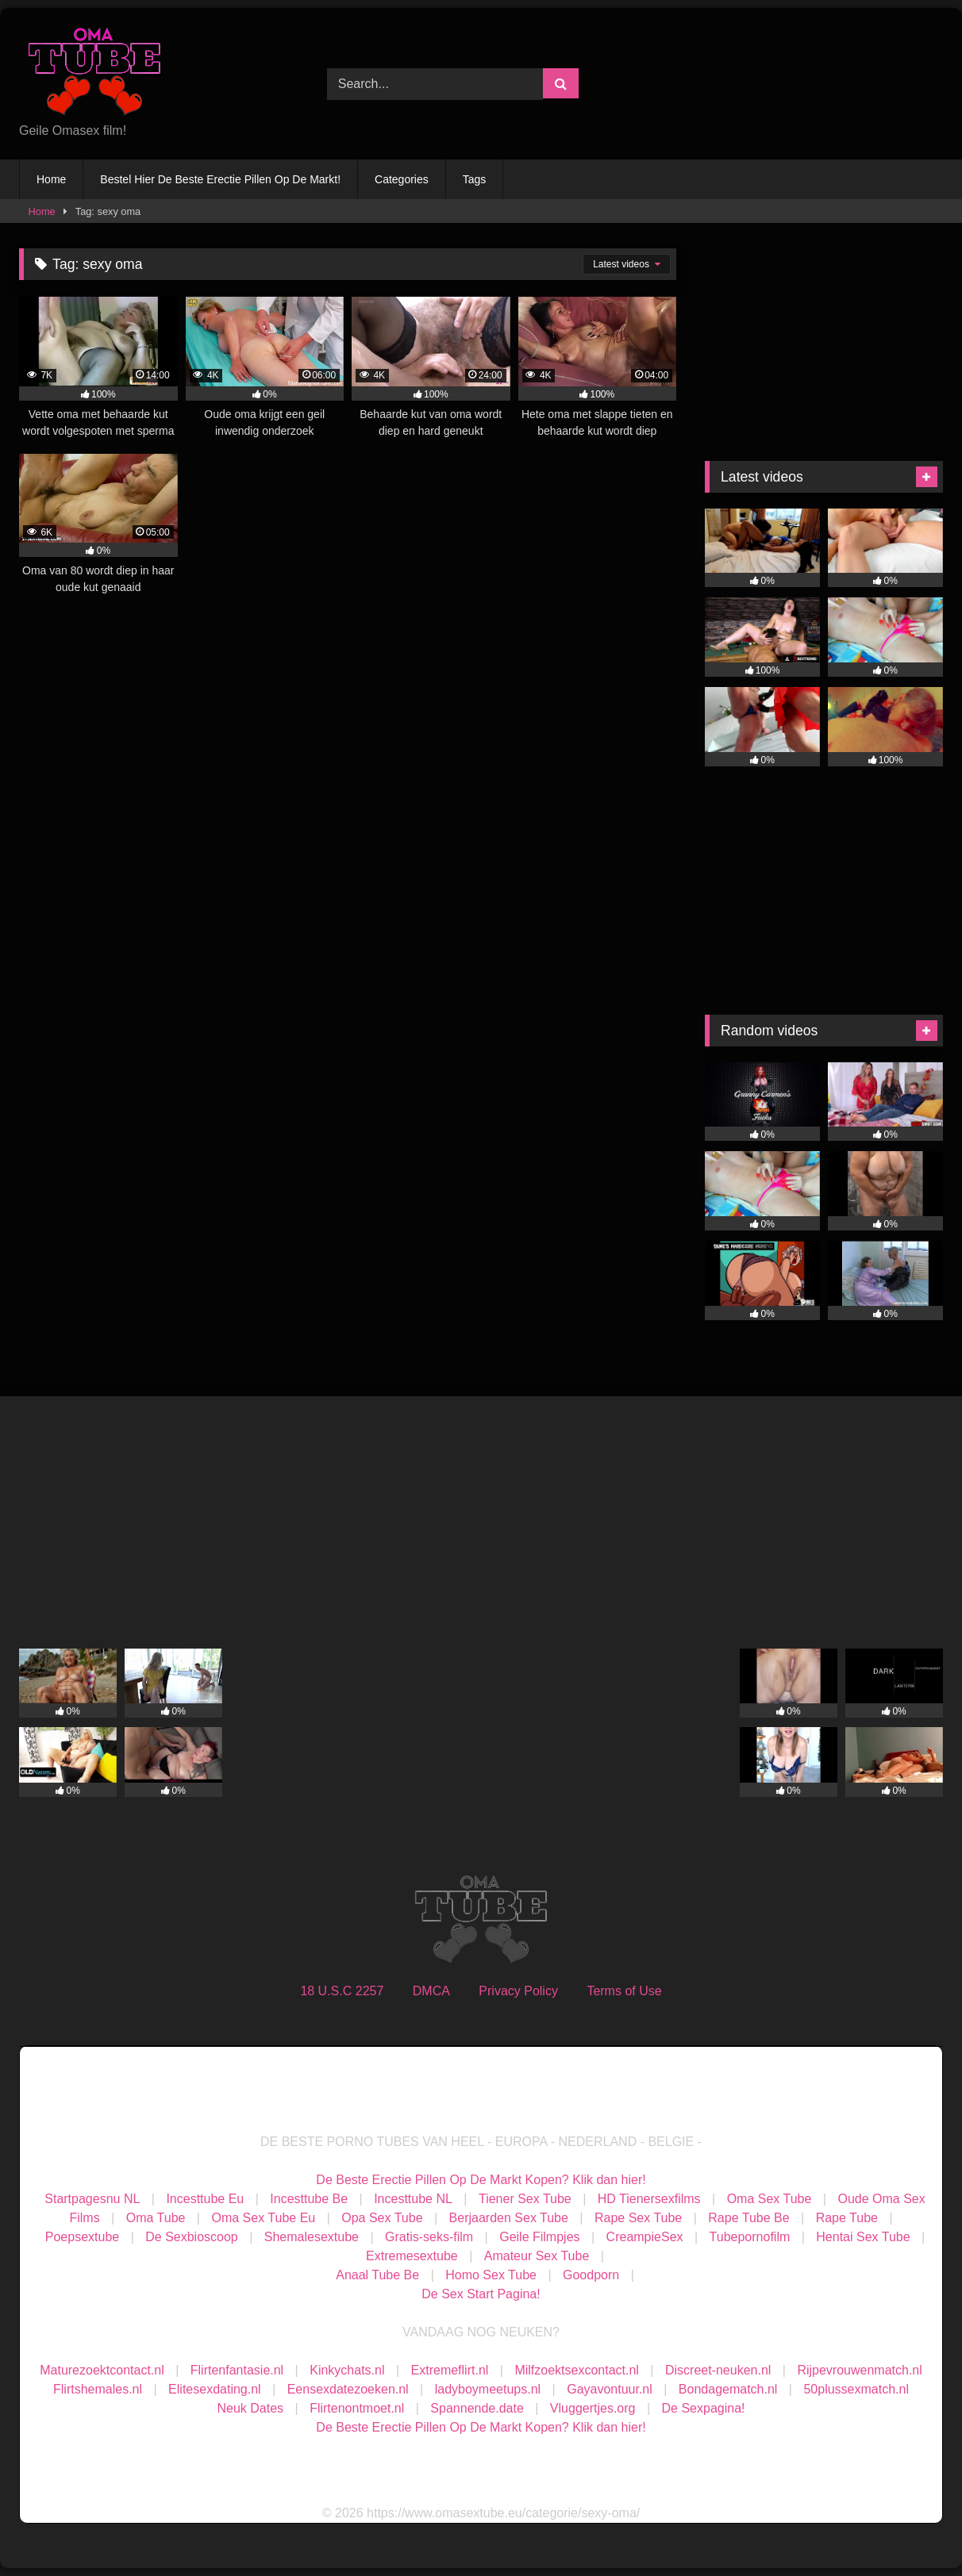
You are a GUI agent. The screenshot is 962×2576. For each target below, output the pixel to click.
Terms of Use (624, 1991)
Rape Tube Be (748, 2218)
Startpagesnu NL (92, 2199)
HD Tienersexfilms (649, 2199)
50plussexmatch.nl (856, 2389)
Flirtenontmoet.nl (357, 2408)
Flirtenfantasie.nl (236, 2370)
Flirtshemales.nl (97, 2389)
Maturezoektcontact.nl (102, 2370)
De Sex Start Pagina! (480, 2294)
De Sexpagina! (703, 2408)
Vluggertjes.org (593, 2408)
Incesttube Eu (205, 2199)
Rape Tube (847, 2218)
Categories (402, 179)
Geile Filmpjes (539, 2237)
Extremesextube (412, 2256)
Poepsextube (82, 2237)
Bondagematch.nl (728, 2389)
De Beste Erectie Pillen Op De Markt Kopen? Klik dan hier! (480, 2179)
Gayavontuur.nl (609, 2389)
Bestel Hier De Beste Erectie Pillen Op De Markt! (220, 179)
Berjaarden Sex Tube (508, 2218)
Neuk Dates (250, 2408)
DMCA (431, 1991)
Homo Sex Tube (491, 2275)
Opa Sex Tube (381, 2218)
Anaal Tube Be (379, 2275)
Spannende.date (476, 2408)
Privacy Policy (518, 1991)
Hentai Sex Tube (863, 2237)
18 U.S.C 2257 (341, 1991)
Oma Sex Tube (769, 2199)
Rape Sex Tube (638, 2218)
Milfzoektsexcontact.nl (576, 2370)
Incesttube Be (309, 2199)
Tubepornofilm (750, 2237)
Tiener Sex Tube (525, 2199)
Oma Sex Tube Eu (263, 2218)
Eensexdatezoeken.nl (348, 2389)
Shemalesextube (311, 2237)
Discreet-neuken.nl (718, 2370)
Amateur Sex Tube (537, 2256)
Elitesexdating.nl (214, 2389)
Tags (475, 179)
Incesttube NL (413, 2199)
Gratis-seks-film (429, 2237)
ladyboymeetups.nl (488, 2389)
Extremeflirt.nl (450, 2370)
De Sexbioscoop (191, 2237)
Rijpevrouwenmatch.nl (859, 2370)
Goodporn (591, 2275)
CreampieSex (644, 2237)
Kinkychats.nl (347, 2370)
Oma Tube (156, 2218)
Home (51, 179)
